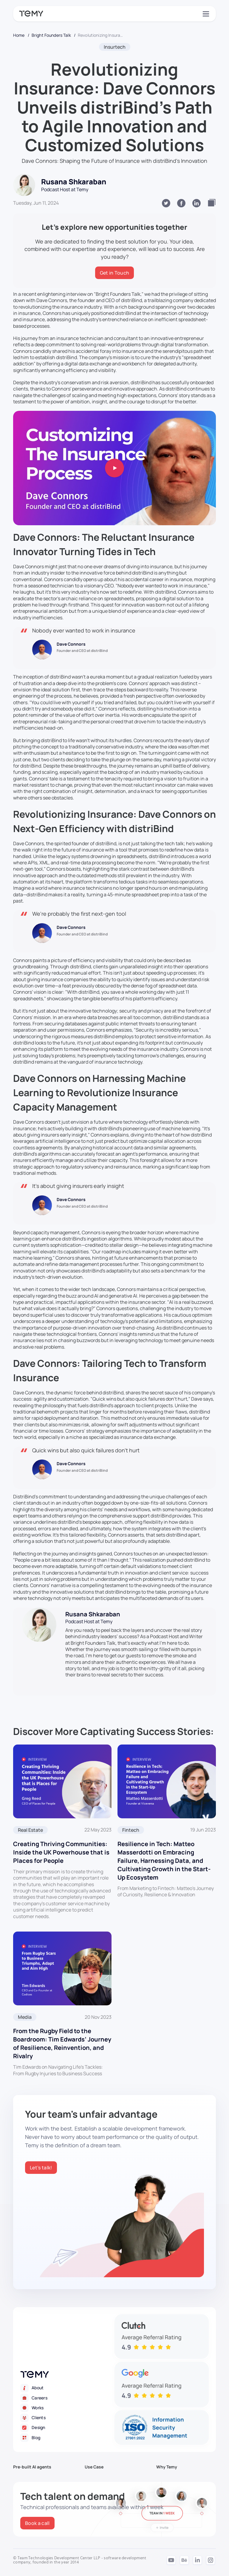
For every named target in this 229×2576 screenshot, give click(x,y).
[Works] (67, 2407)
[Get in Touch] (114, 273)
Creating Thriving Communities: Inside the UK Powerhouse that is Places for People (61, 1852)
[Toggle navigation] (205, 14)
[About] (67, 2388)
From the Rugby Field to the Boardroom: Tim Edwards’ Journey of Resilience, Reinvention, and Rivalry (62, 2043)
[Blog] (67, 2437)
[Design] (67, 2427)
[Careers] (67, 2397)
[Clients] (67, 2417)
